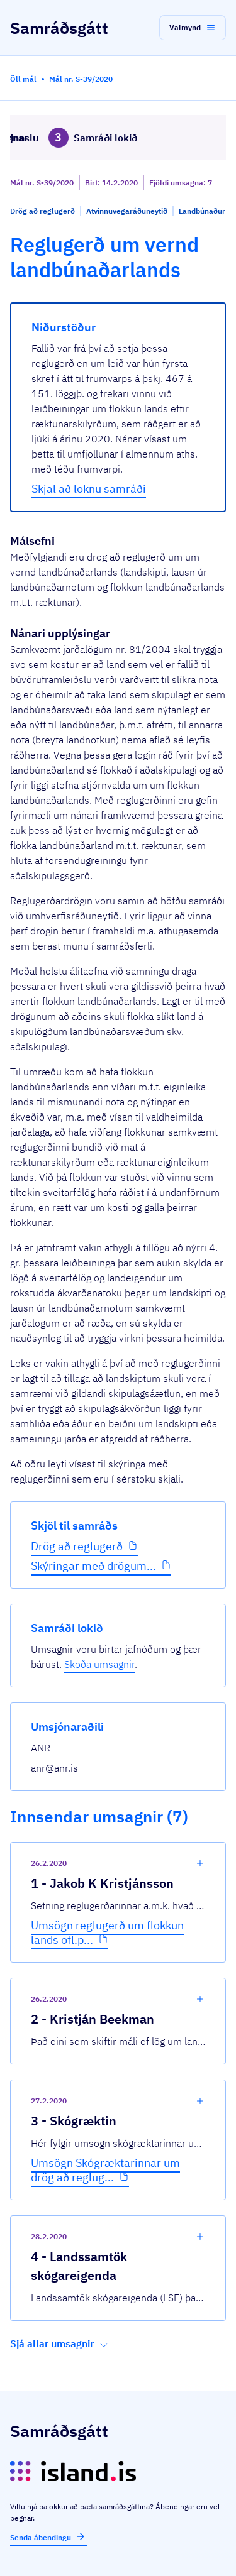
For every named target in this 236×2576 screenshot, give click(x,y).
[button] (192, 27)
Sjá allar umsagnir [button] (59, 2343)
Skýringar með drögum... (93, 1566)
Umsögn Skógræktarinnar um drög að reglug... (105, 2170)
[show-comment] (200, 1863)
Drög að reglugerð (77, 1546)
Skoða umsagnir (99, 1664)
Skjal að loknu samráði (88, 488)
